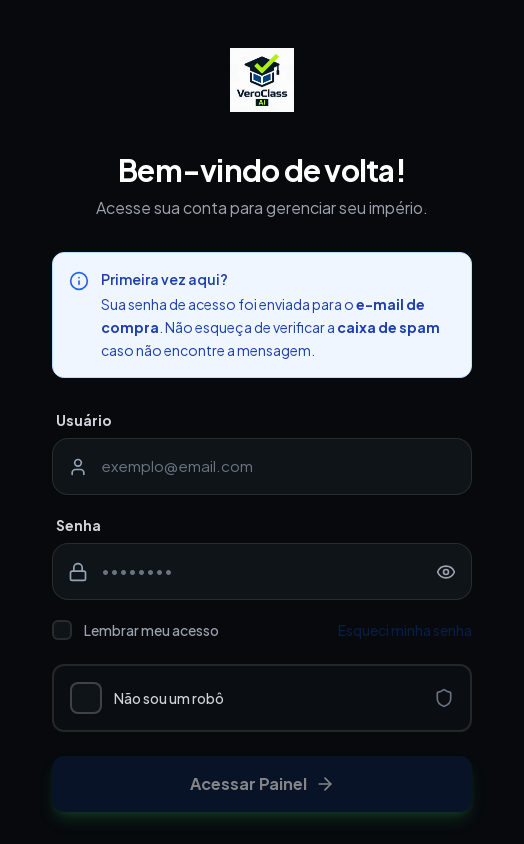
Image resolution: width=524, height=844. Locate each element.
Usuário (84, 420)
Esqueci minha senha (405, 630)
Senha (78, 525)
